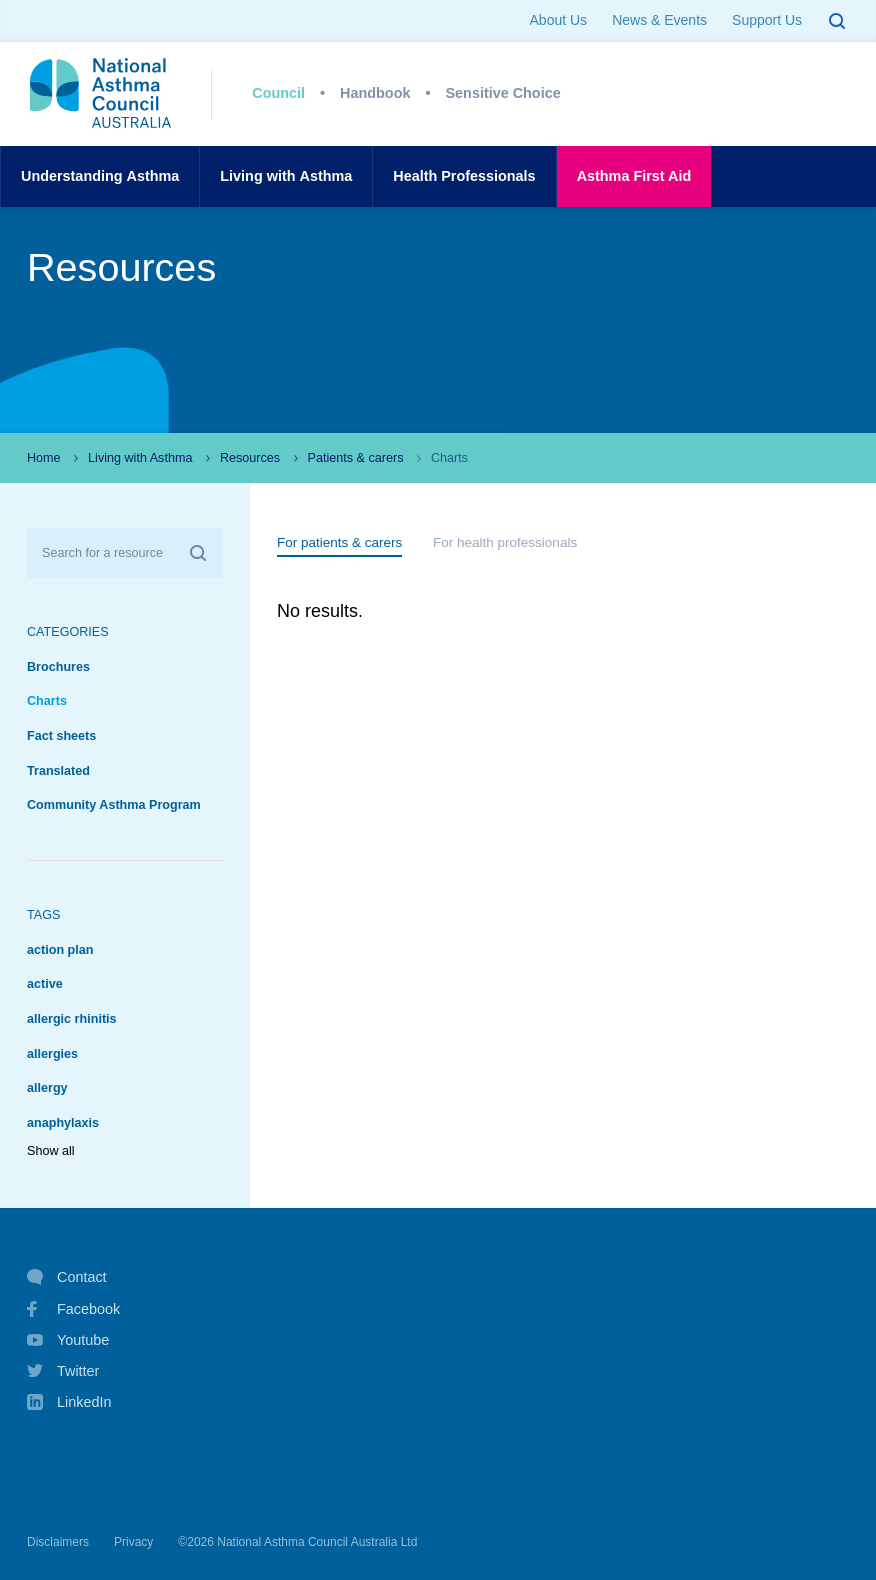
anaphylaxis (63, 1123)
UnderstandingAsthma (100, 176)
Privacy (133, 1542)
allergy (47, 1088)
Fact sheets (61, 736)
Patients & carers (356, 458)
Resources (250, 458)
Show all (51, 1151)
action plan (60, 950)
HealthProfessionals (464, 176)
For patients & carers (339, 542)
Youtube (68, 1340)
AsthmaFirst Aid (634, 176)
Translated (58, 771)
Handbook (375, 93)
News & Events (659, 20)
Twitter (63, 1371)
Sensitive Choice (503, 93)
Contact (67, 1277)
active (45, 984)
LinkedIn (69, 1403)
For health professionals (505, 542)
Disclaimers (58, 1542)
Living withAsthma (286, 176)
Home (44, 458)
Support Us (767, 20)
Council (278, 93)
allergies (52, 1054)
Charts (47, 701)
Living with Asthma (140, 458)
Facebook (73, 1309)
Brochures (58, 667)
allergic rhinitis (72, 1019)
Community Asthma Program (114, 805)
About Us (559, 20)
